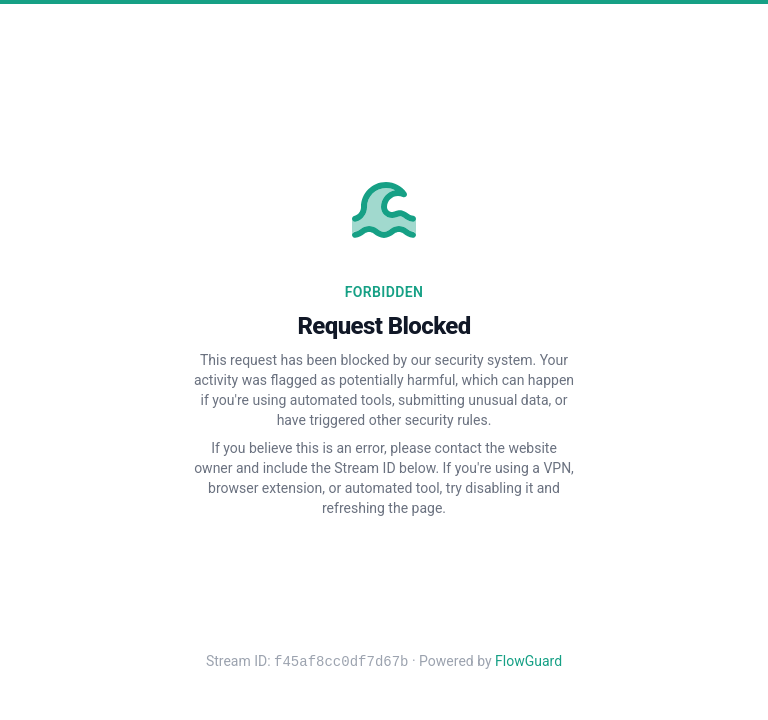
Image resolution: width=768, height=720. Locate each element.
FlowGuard (528, 662)
